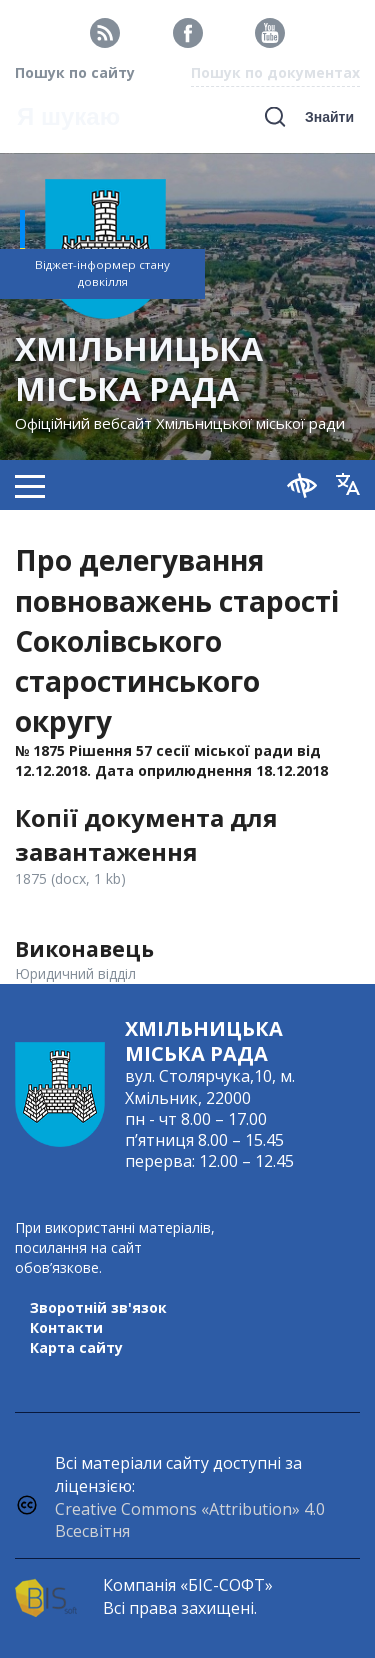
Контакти (66, 1327)
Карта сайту (76, 1347)
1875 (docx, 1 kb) (70, 878)
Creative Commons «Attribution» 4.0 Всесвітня (190, 1520)
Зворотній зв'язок (98, 1307)
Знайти (329, 117)
